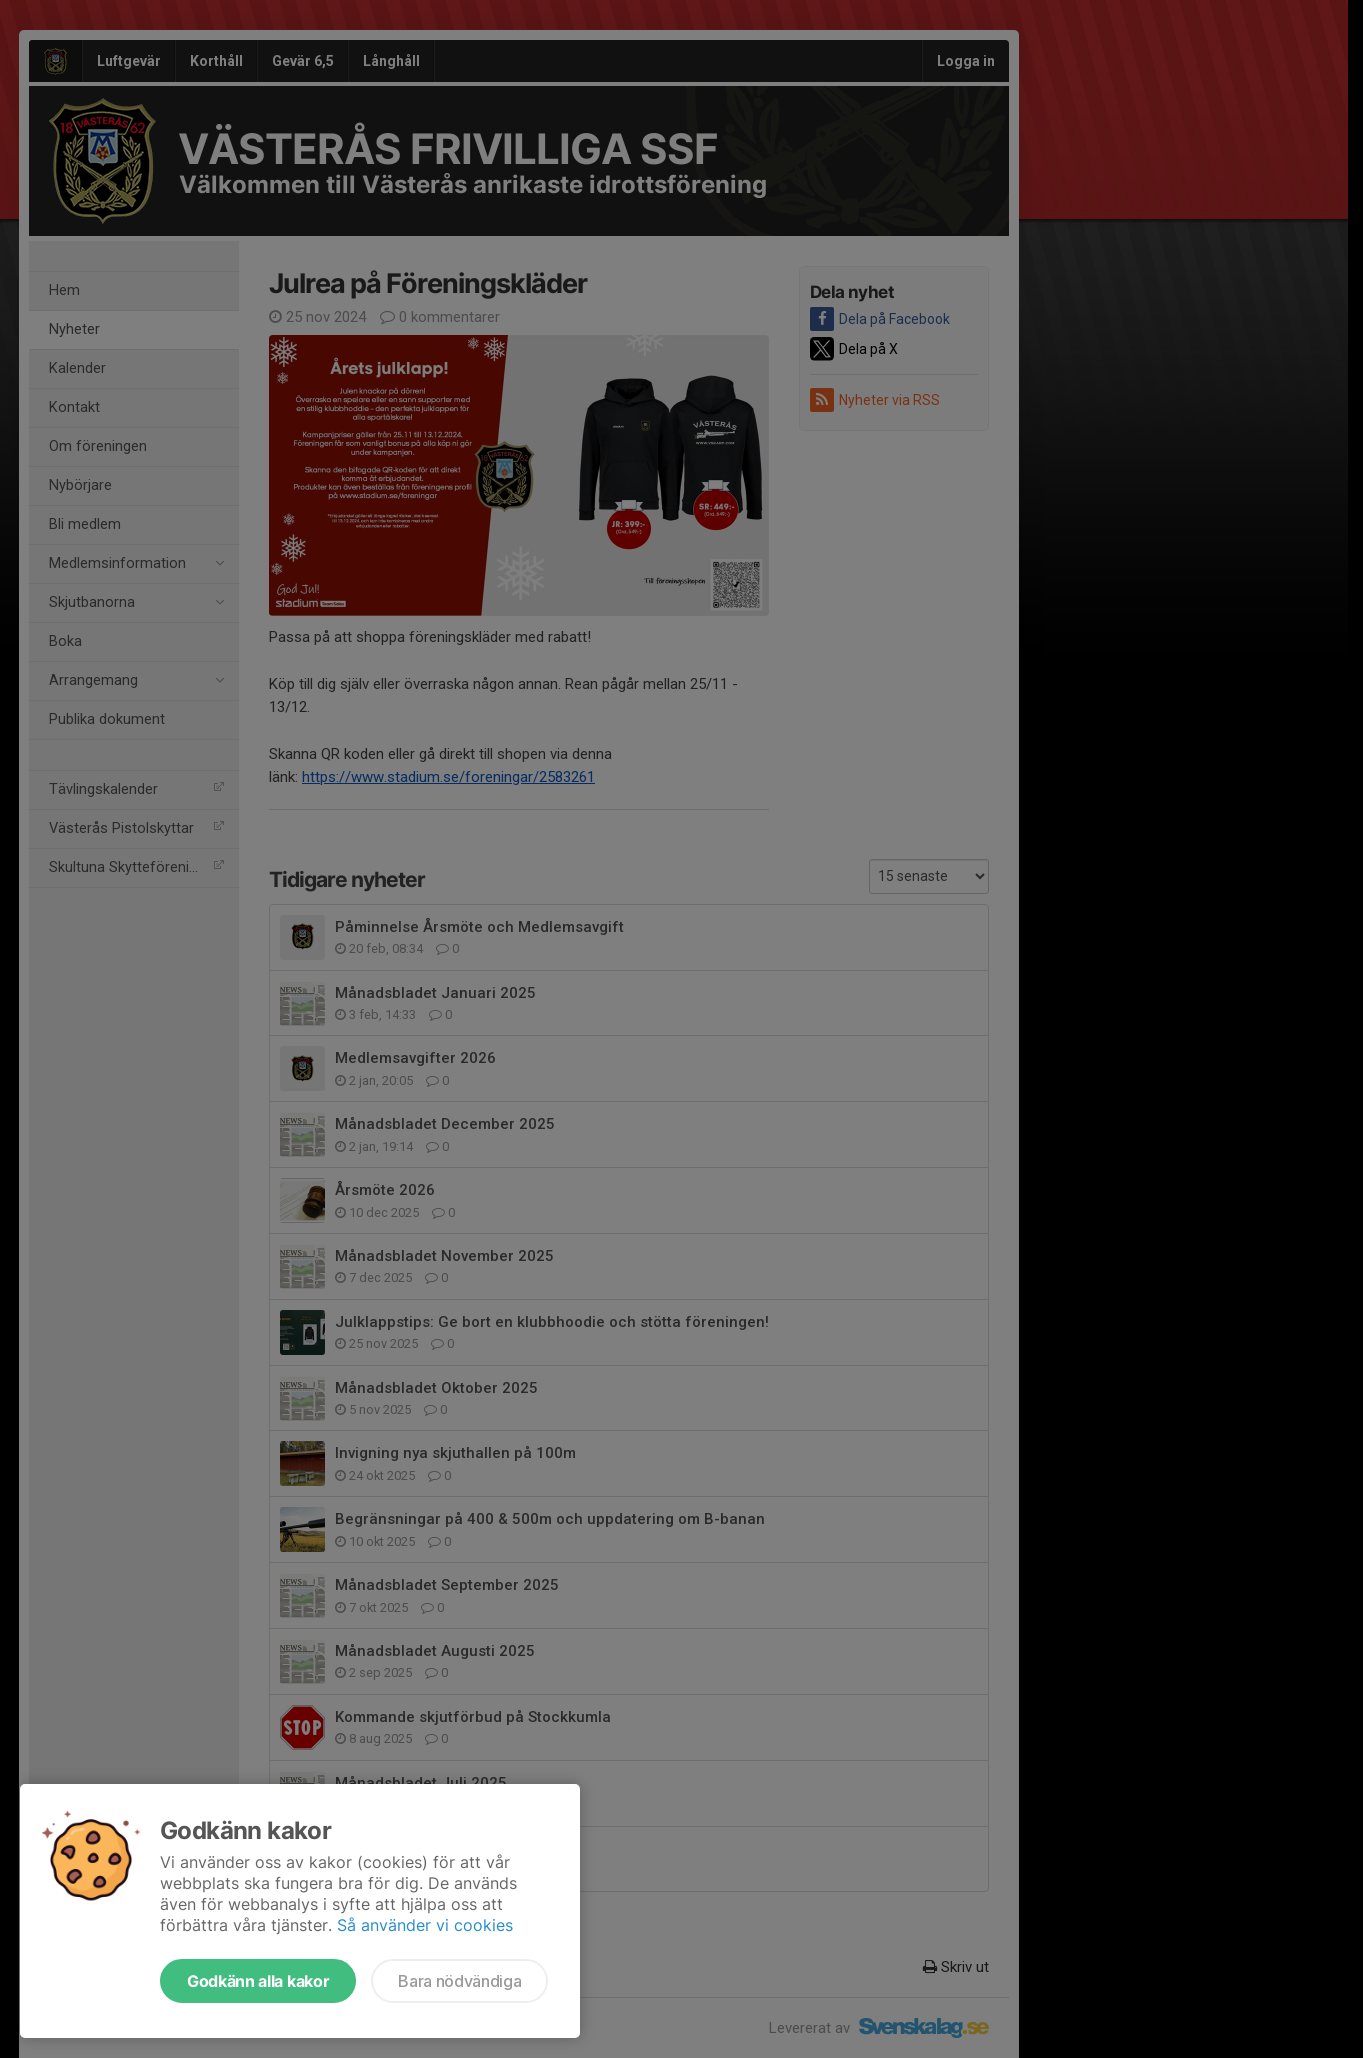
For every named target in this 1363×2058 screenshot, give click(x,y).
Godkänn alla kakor (258, 1981)
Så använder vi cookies (425, 1925)
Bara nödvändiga (459, 1981)
